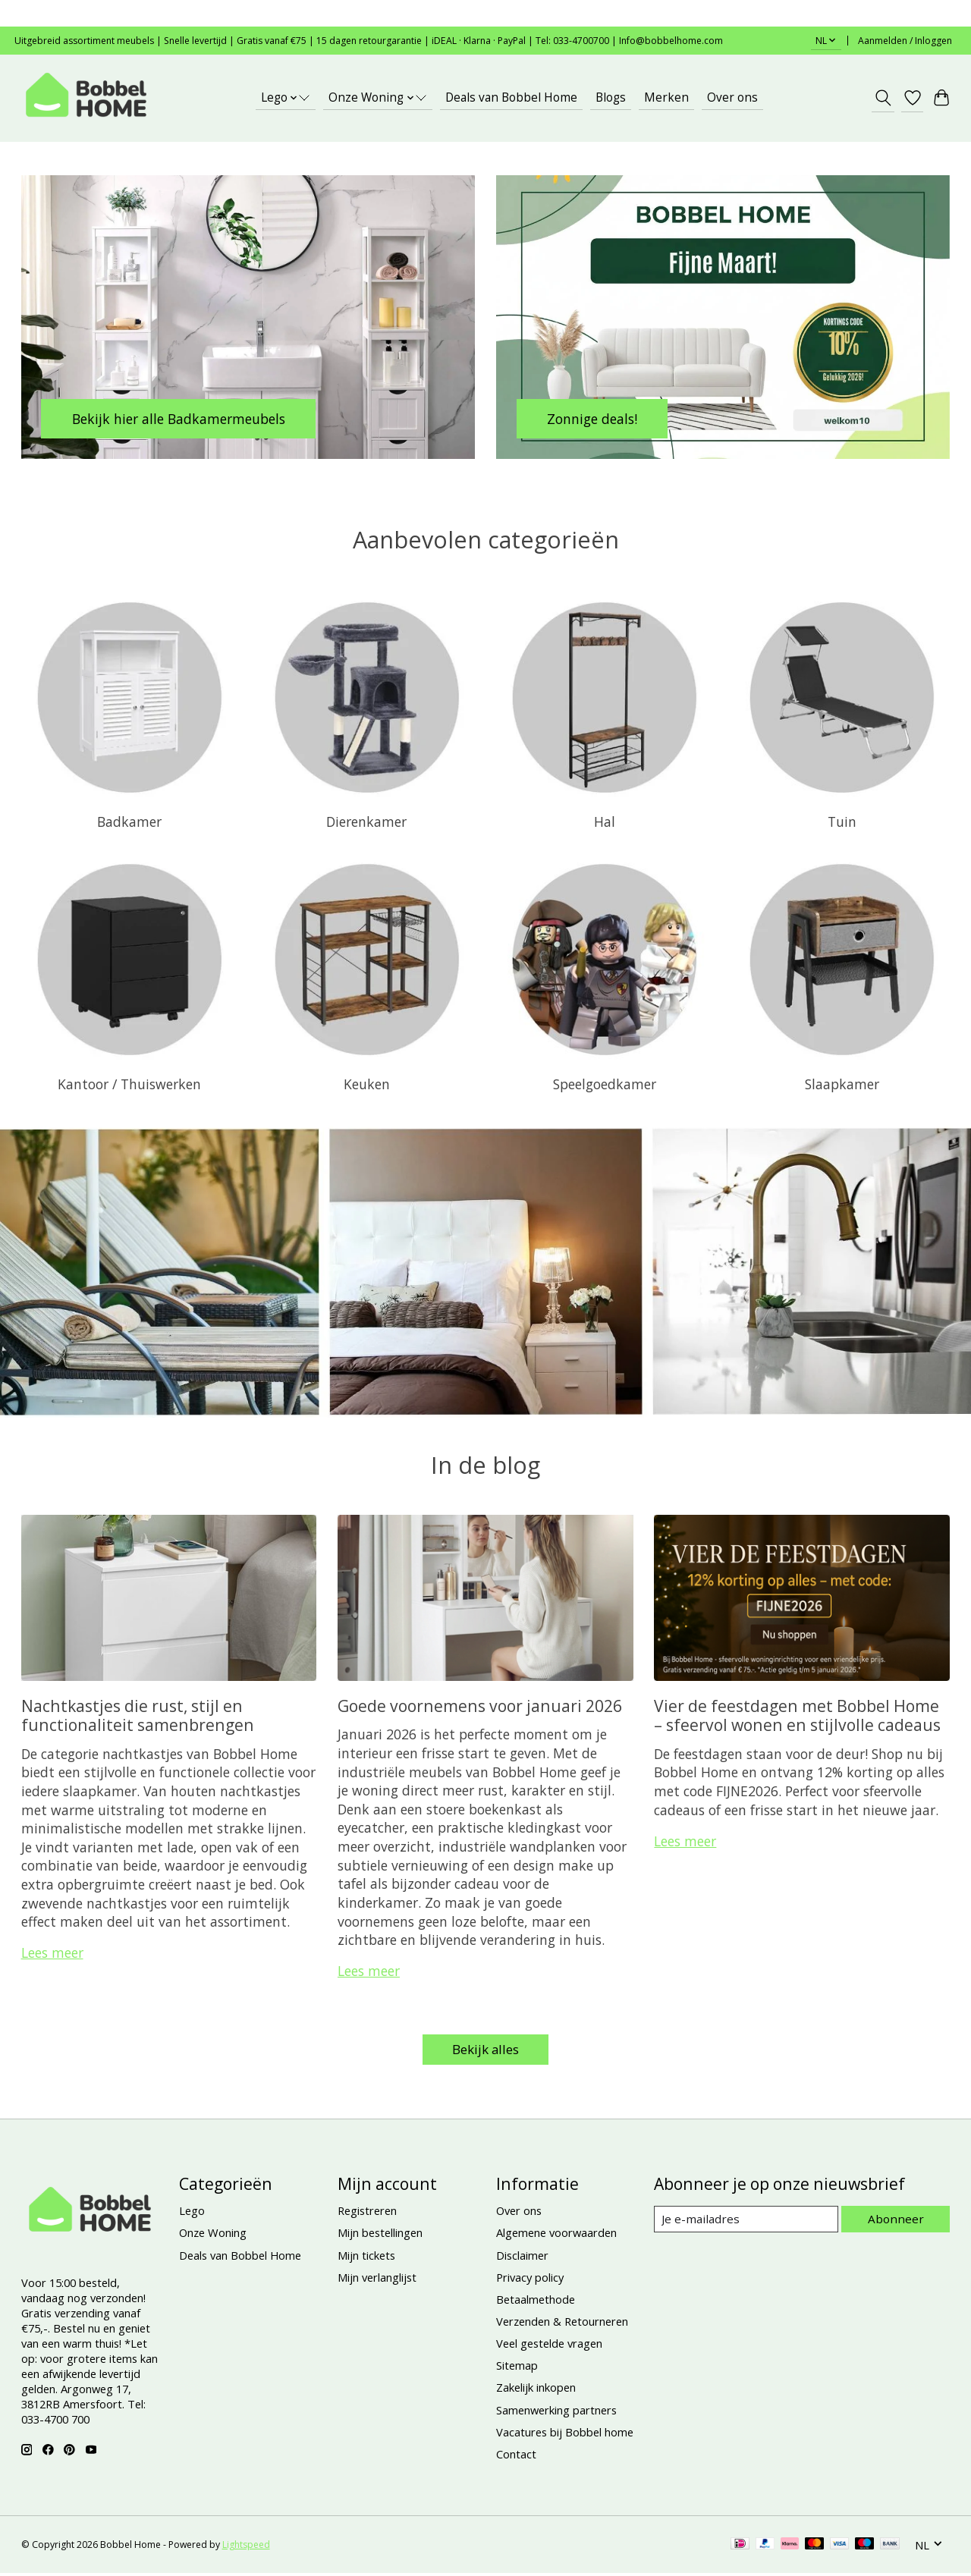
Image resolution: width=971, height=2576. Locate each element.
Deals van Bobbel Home (511, 97)
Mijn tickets (366, 2257)
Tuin (842, 821)
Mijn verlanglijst (377, 2279)
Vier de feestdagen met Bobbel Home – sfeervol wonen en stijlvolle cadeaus (797, 1715)
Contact (516, 2456)
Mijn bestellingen (380, 2235)
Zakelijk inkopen (536, 2390)
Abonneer (897, 2221)
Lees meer (52, 1952)
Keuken (367, 1084)
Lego (192, 2212)
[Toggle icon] (883, 98)
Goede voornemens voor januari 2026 (480, 1706)
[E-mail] (747, 2221)
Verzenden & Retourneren (562, 2323)
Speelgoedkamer (604, 1084)
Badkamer (129, 821)
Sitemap (517, 2368)
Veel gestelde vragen (549, 2345)
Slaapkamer (842, 1084)
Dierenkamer (366, 821)
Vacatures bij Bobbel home (564, 2434)
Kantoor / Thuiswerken (129, 1084)
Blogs (610, 97)
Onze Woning (213, 2235)
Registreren (367, 2212)
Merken (666, 97)
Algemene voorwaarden (556, 2235)
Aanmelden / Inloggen (905, 40)
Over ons (732, 97)
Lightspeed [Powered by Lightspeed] (246, 2547)
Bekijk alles (485, 2050)
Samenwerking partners (556, 2412)
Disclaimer (522, 2257)
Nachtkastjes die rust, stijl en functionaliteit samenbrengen (137, 1715)
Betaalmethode (535, 2301)
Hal (604, 821)
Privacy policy (530, 2279)
